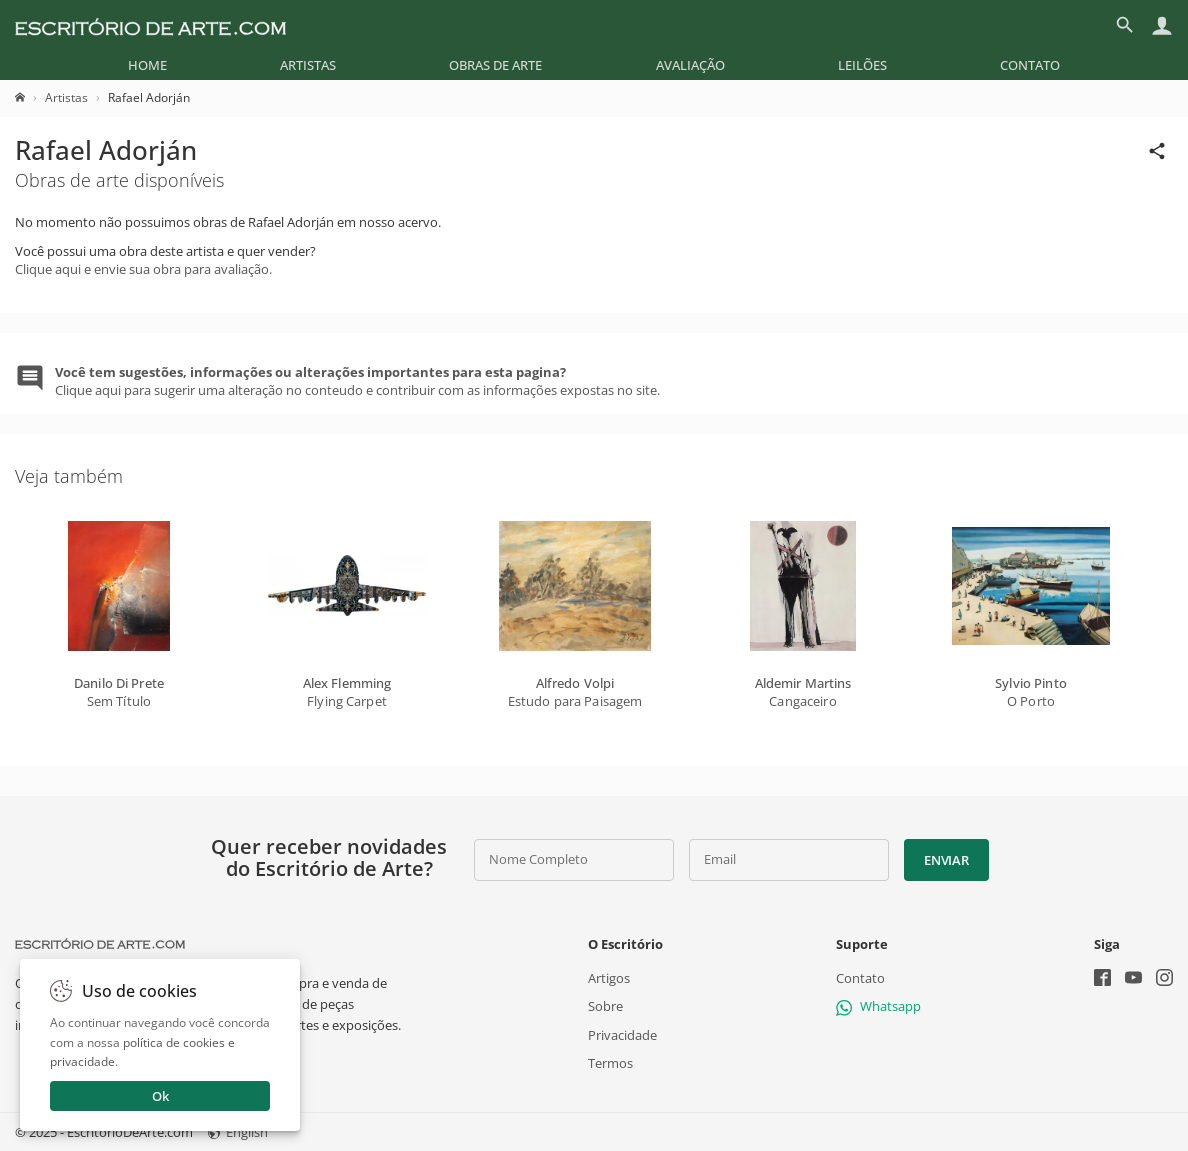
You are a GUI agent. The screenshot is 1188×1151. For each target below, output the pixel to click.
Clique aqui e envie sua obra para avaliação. (143, 269)
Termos (610, 1063)
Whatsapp (878, 1006)
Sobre (605, 1006)
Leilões (862, 65)
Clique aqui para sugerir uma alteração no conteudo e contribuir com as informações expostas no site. (357, 381)
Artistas (308, 65)
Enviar (946, 860)
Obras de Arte (495, 65)
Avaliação (690, 65)
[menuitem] (147, 65)
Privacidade (622, 1034)
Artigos (609, 978)
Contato (1030, 65)
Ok (160, 1096)
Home (147, 65)
